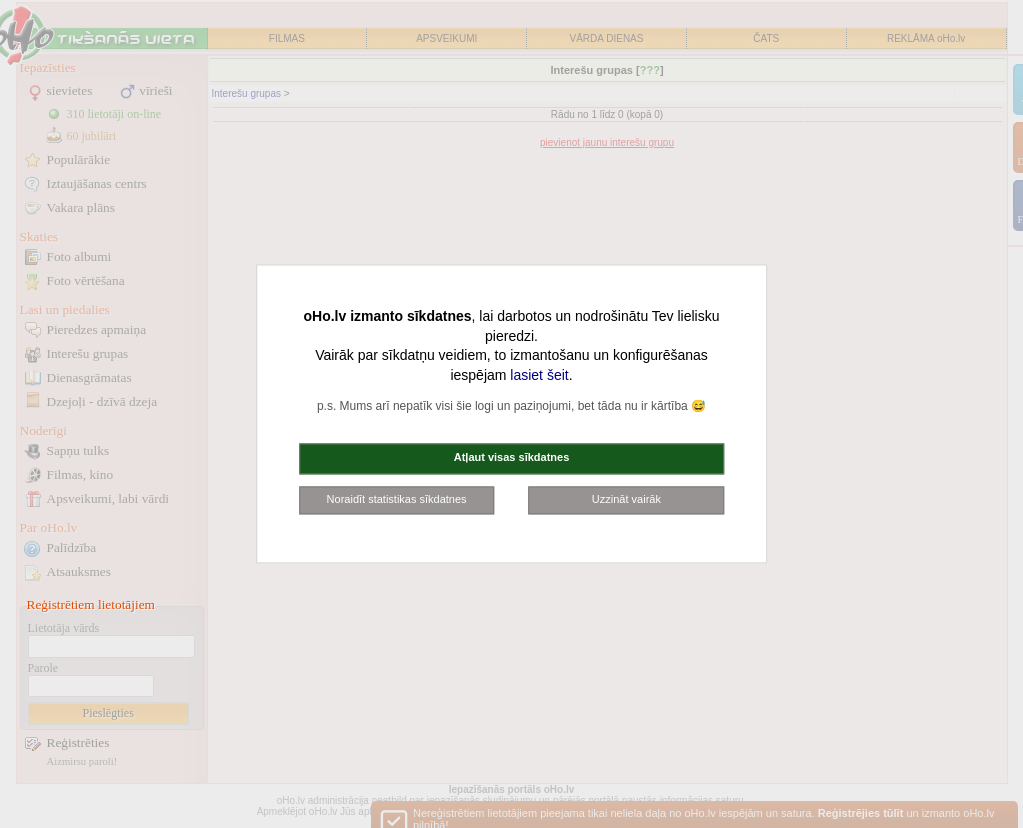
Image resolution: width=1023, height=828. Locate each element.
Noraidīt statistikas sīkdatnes (397, 499)
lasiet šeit (539, 375)
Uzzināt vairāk (626, 499)
